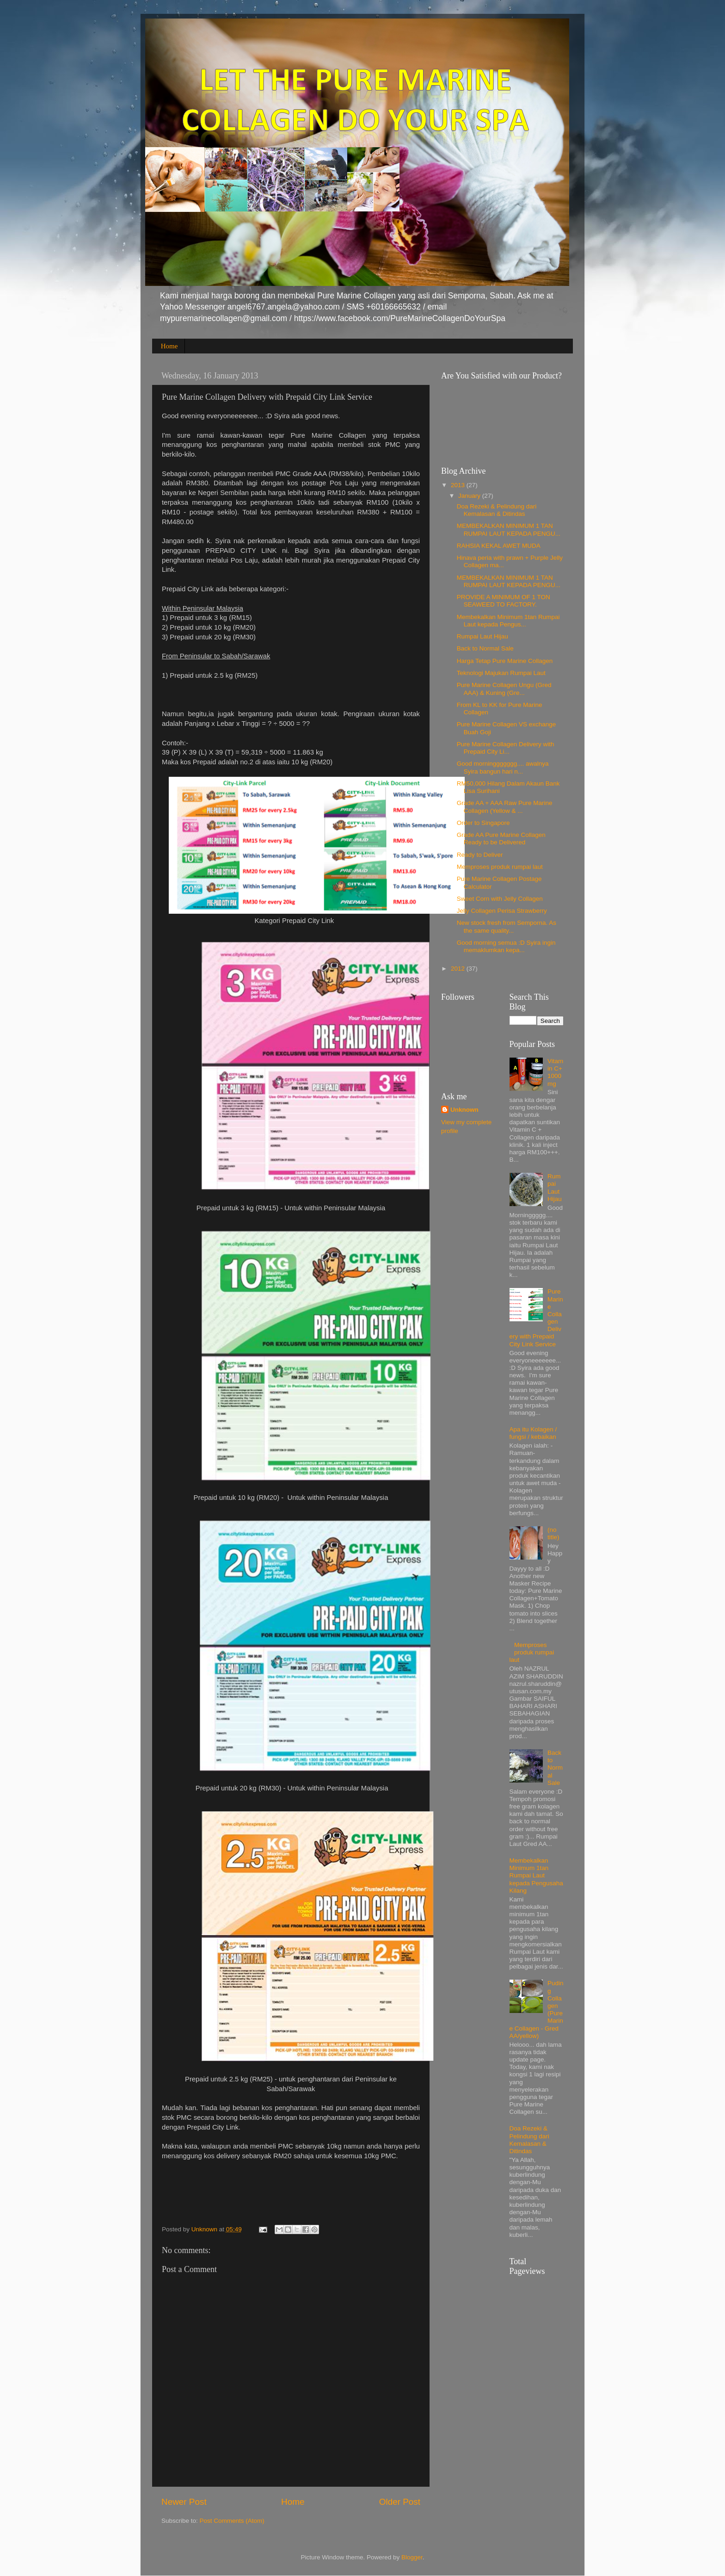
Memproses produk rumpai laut (500, 866)
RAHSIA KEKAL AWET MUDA (499, 545)
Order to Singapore (483, 822)
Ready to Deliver (480, 854)
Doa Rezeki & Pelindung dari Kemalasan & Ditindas (497, 510)
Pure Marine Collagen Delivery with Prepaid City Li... (505, 748)
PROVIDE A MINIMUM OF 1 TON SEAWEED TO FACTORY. (503, 601)
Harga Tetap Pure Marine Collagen (505, 660)
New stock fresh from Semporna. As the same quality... (506, 926)
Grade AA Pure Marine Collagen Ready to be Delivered (501, 838)
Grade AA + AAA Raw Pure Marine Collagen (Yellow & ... (505, 806)
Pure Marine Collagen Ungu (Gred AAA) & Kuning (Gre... (504, 688)
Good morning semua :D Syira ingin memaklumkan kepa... (506, 946)
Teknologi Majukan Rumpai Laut (501, 672)
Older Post (399, 2502)
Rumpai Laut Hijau (482, 636)
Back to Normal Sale (485, 648)
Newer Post (184, 2502)
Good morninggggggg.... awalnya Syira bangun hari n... (503, 767)
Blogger (412, 2557)
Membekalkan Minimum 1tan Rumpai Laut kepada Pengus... (508, 620)
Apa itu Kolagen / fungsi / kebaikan (533, 1433)
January (470, 495)
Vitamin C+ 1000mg (555, 1072)
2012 (459, 968)
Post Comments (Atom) (232, 2520)
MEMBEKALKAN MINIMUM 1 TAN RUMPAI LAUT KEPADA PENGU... (508, 529)
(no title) (553, 1533)
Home (169, 346)
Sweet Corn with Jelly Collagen (500, 898)
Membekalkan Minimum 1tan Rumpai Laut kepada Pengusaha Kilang (536, 1875)
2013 (459, 485)
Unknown (464, 1109)
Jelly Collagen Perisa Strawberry (502, 910)
